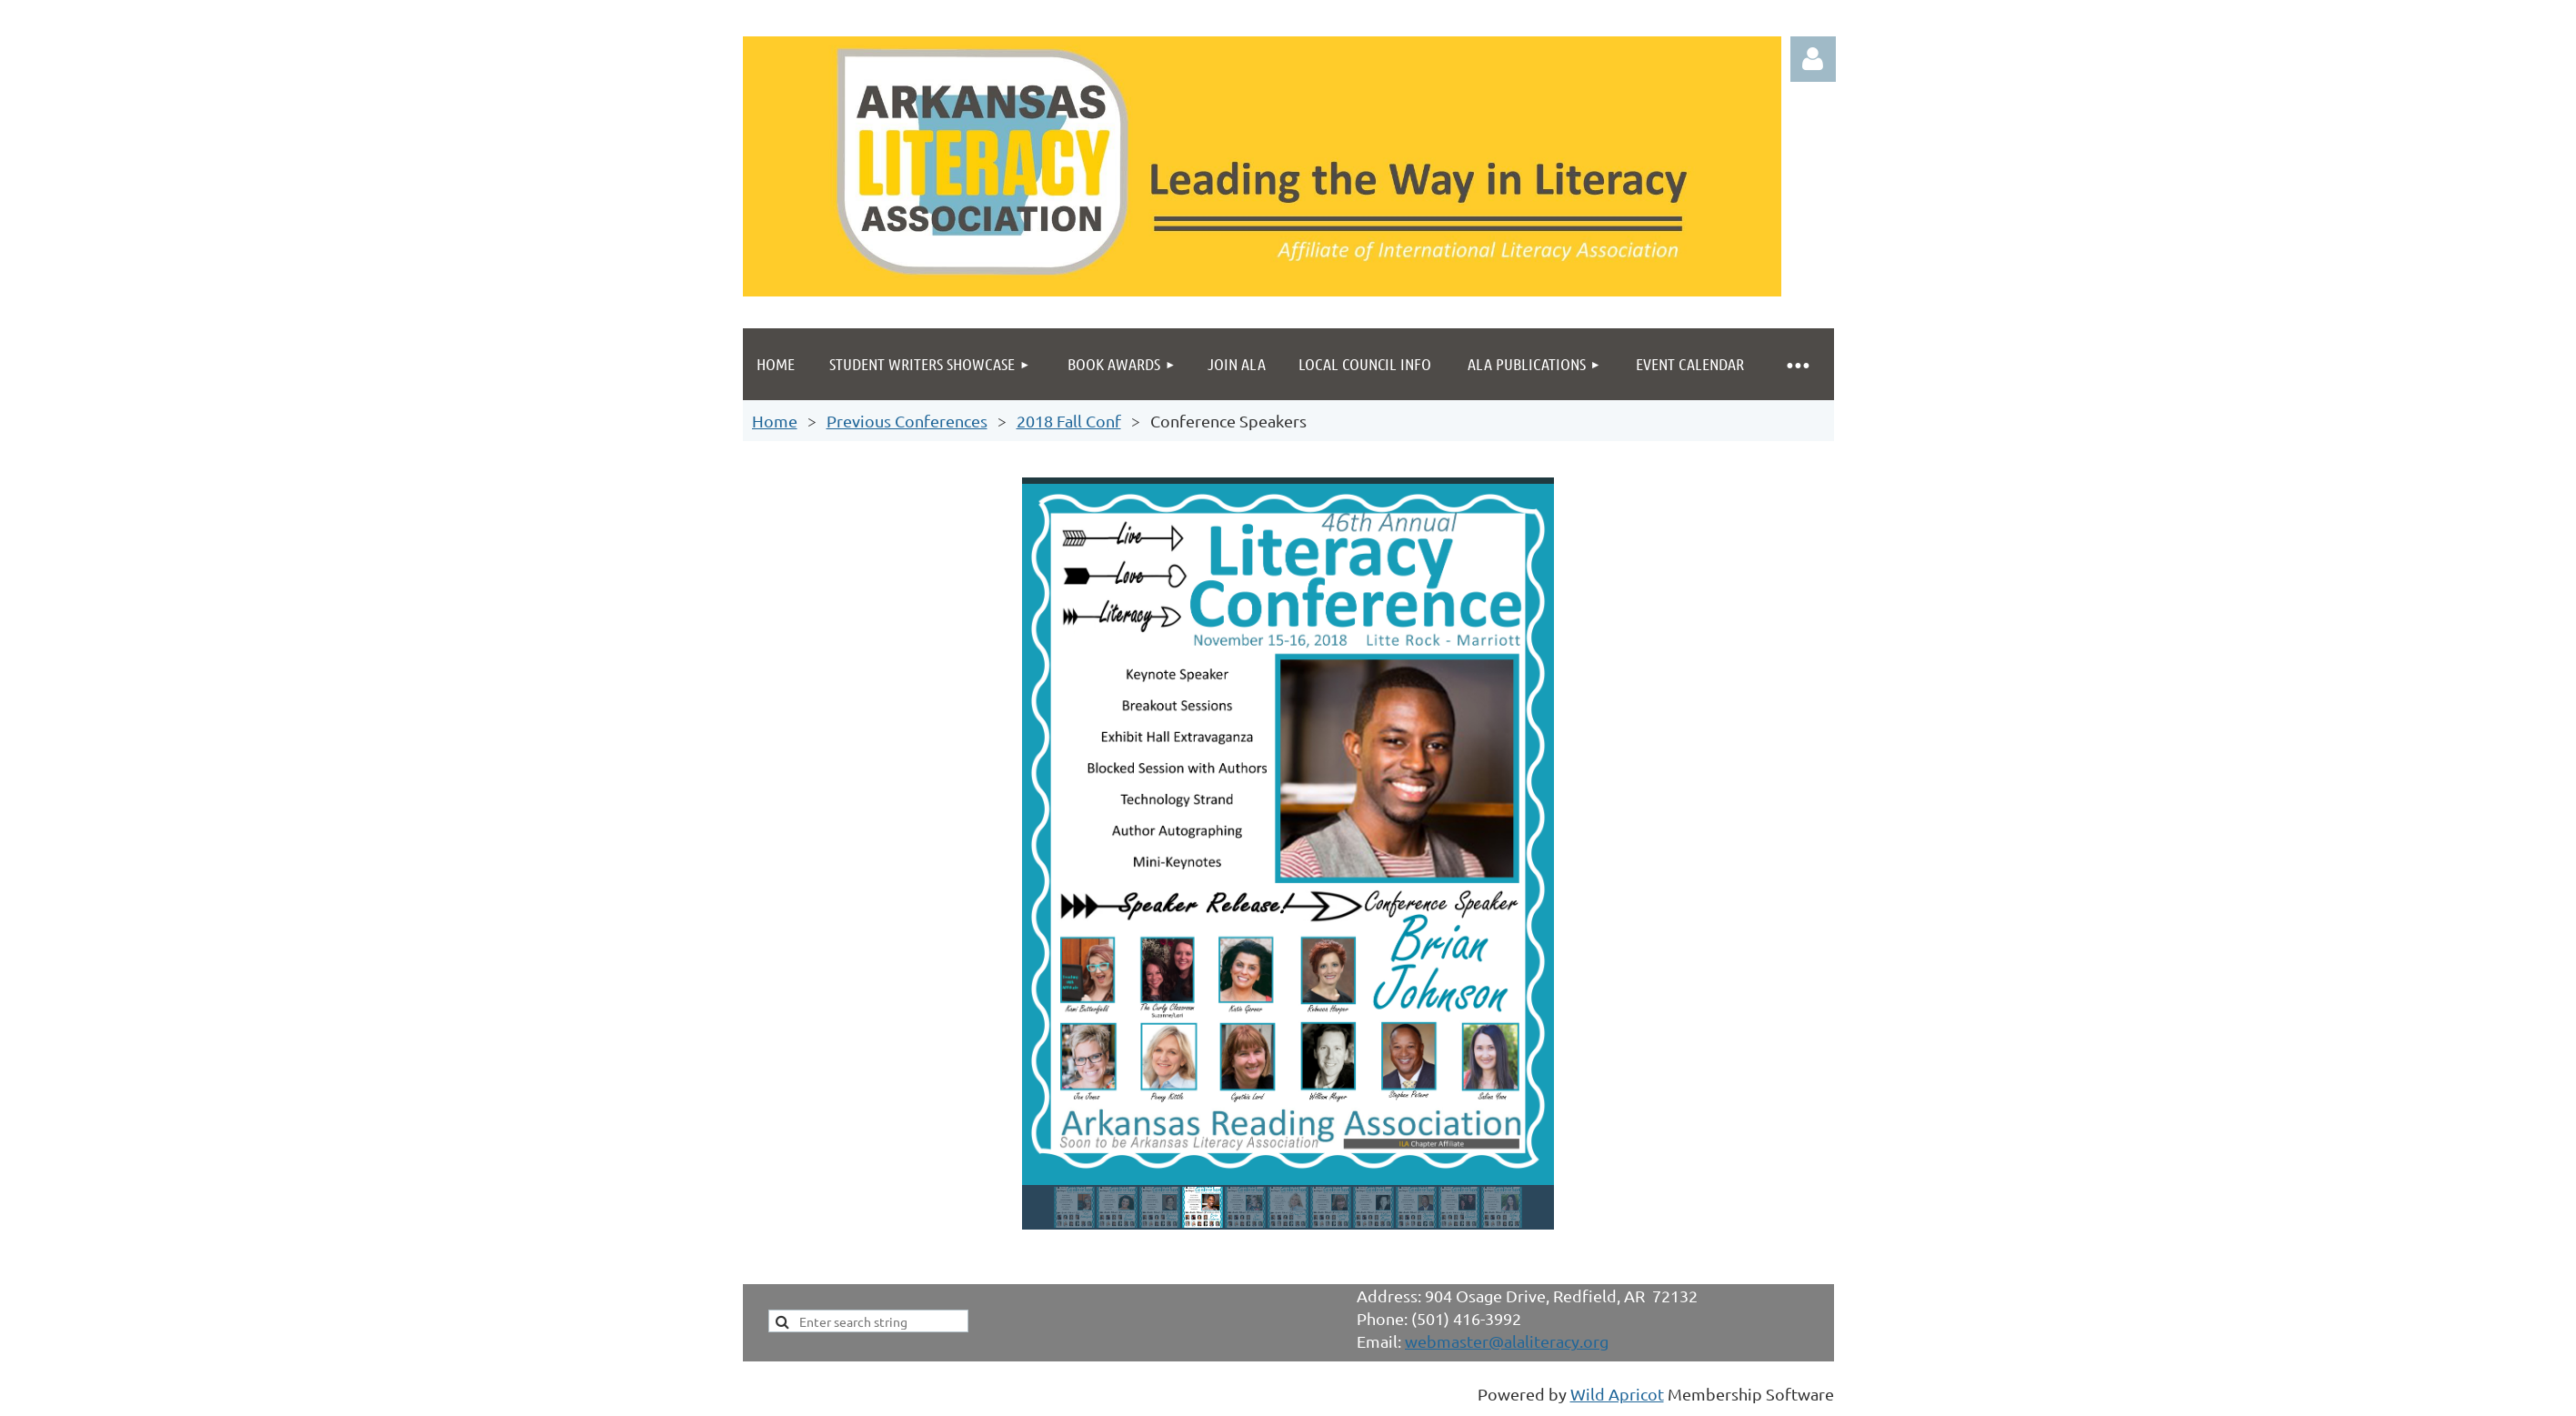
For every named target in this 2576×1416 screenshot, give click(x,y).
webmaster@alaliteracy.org (1507, 1341)
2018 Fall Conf (1069, 420)
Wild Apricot (1617, 1393)
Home (774, 420)
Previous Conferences (907, 420)
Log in (1813, 59)
